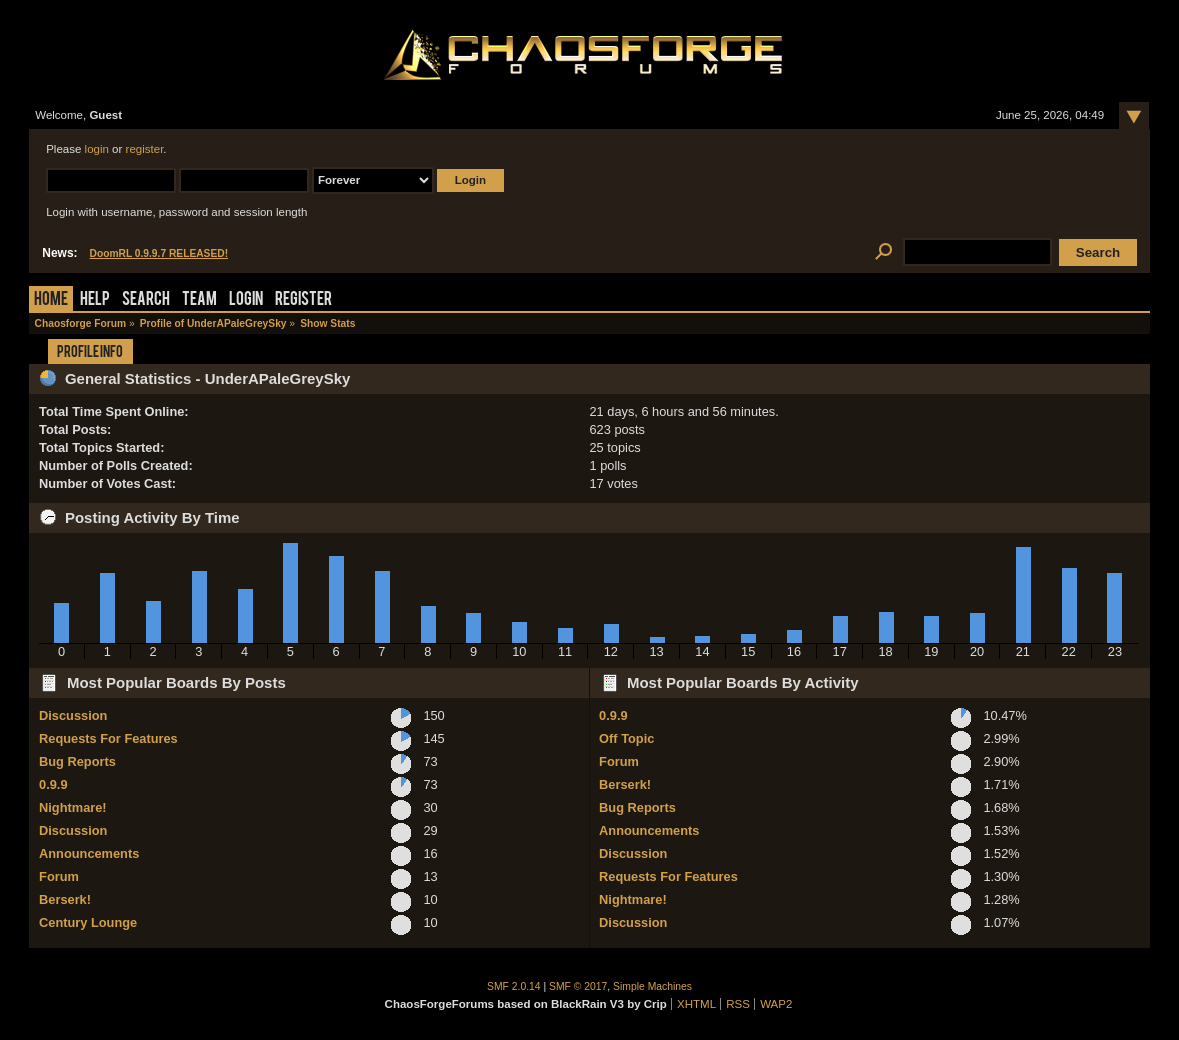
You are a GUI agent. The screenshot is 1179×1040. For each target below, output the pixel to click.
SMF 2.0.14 (514, 986)
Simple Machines (652, 986)
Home (51, 300)
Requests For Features (108, 738)
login (97, 149)
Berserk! (65, 899)
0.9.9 (53, 784)
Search (146, 300)
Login (246, 300)
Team (199, 300)
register (145, 149)
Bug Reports (77, 761)
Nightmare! (73, 807)
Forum (59, 876)
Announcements (89, 853)
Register (303, 300)
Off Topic (626, 738)
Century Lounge (88, 922)
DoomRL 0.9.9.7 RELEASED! (159, 253)
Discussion (73, 715)
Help (95, 300)
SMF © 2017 (578, 986)
